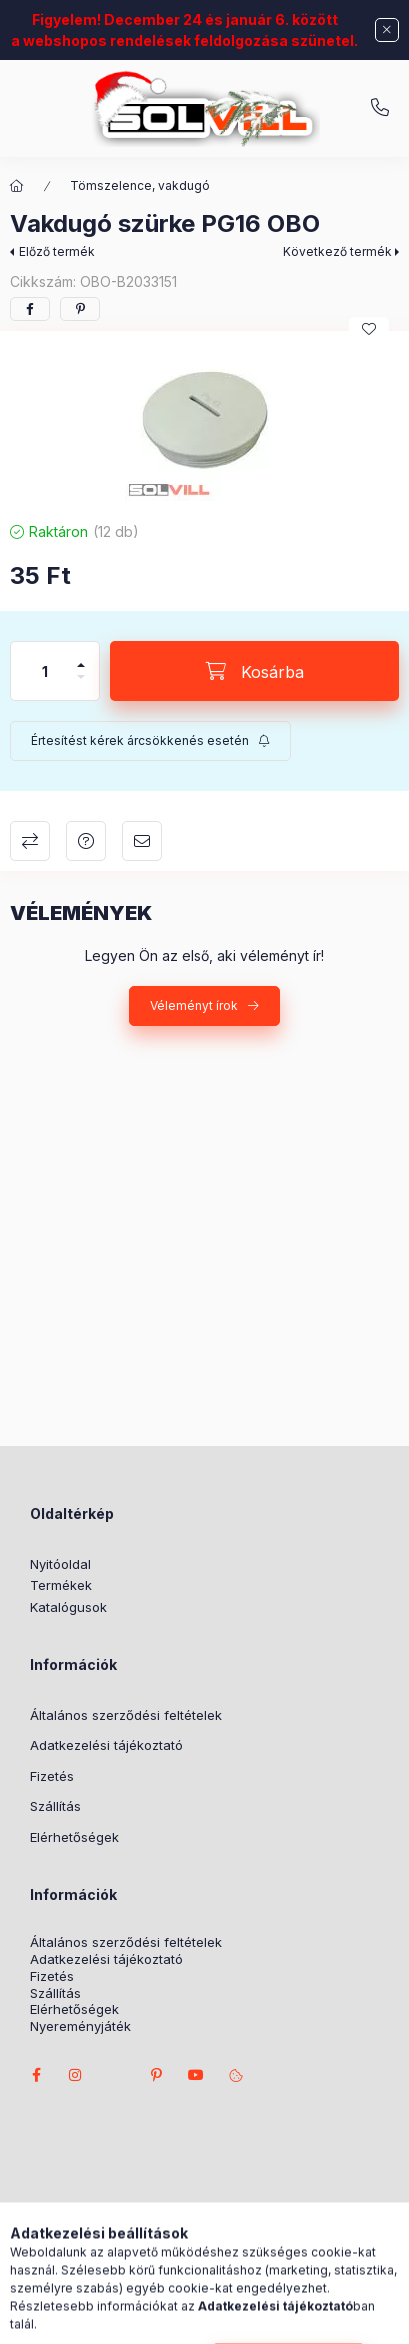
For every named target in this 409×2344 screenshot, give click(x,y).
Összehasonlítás (30, 841)
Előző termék (57, 251)
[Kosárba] (254, 671)
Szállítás (55, 1806)
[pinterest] (80, 309)
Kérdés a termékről (86, 841)
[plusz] (81, 656)
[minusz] (81, 685)
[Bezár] (387, 30)
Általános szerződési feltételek (126, 1715)
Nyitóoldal (60, 1564)
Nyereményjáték (80, 2026)
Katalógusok (68, 1607)
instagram (76, 2075)
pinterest (156, 2075)
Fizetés (52, 1776)
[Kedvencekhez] (369, 329)
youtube (196, 2075)
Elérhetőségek (74, 1837)
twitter (116, 2075)
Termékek (61, 1585)
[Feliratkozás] (150, 741)
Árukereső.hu (292, 2250)
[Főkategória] (17, 186)
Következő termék (337, 251)
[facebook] (30, 309)
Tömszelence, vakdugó (140, 185)
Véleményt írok (194, 1005)
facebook (36, 2075)
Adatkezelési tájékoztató (106, 1745)
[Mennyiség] (45, 671)
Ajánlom (142, 841)
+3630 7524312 (380, 108)
